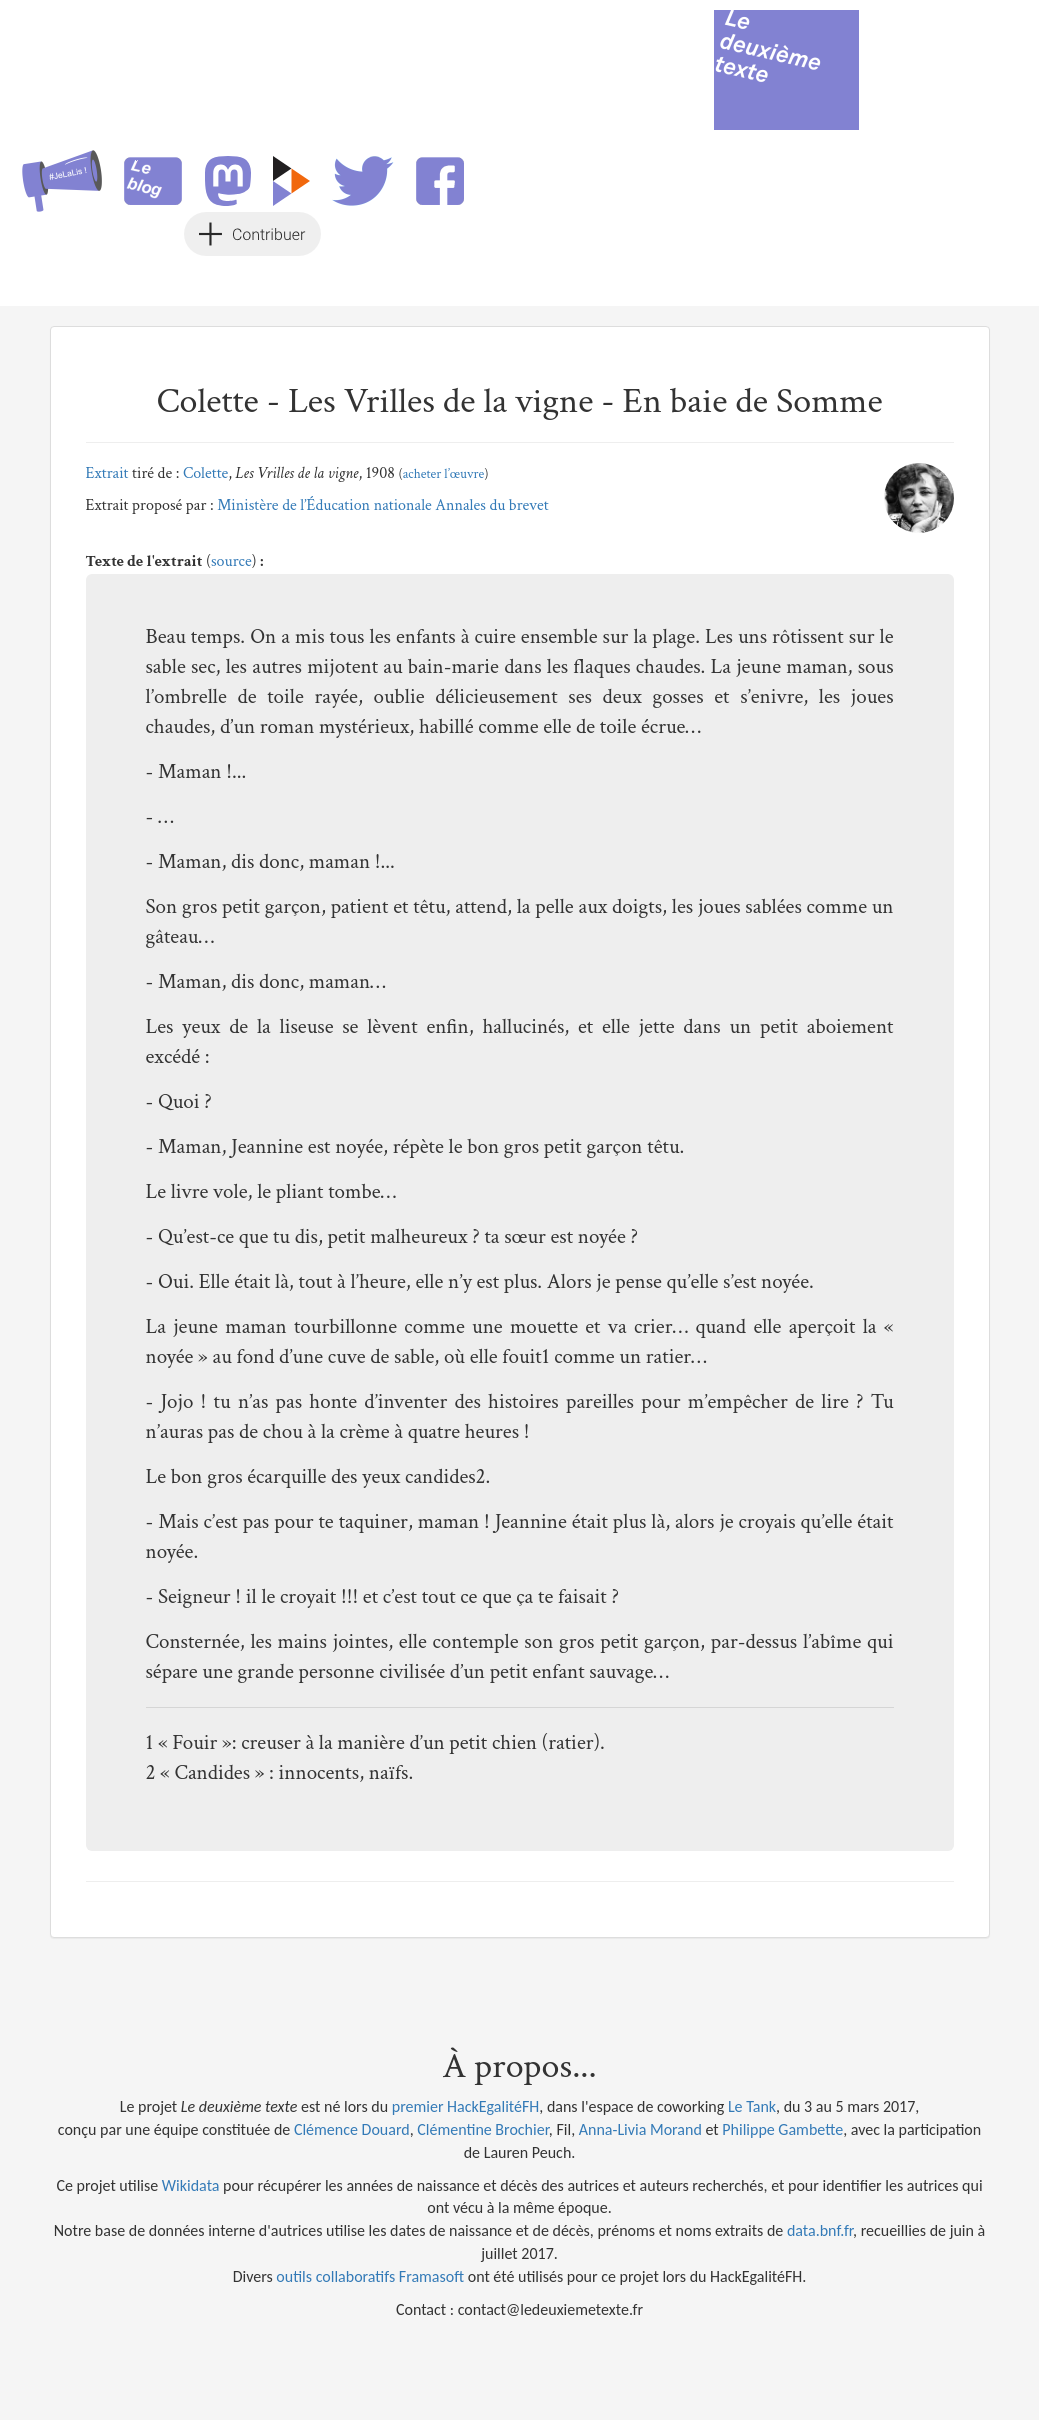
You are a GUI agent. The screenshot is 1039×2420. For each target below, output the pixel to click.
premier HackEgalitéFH (466, 2106)
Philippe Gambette (782, 2129)
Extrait (107, 473)
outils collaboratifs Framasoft (370, 2276)
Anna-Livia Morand (640, 2129)
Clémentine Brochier (483, 2129)
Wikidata (191, 2185)
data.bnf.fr (820, 2230)
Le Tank (752, 2106)
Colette (205, 473)
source (231, 561)
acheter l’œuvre (444, 474)
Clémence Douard (352, 2129)
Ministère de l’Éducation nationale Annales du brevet (383, 505)
